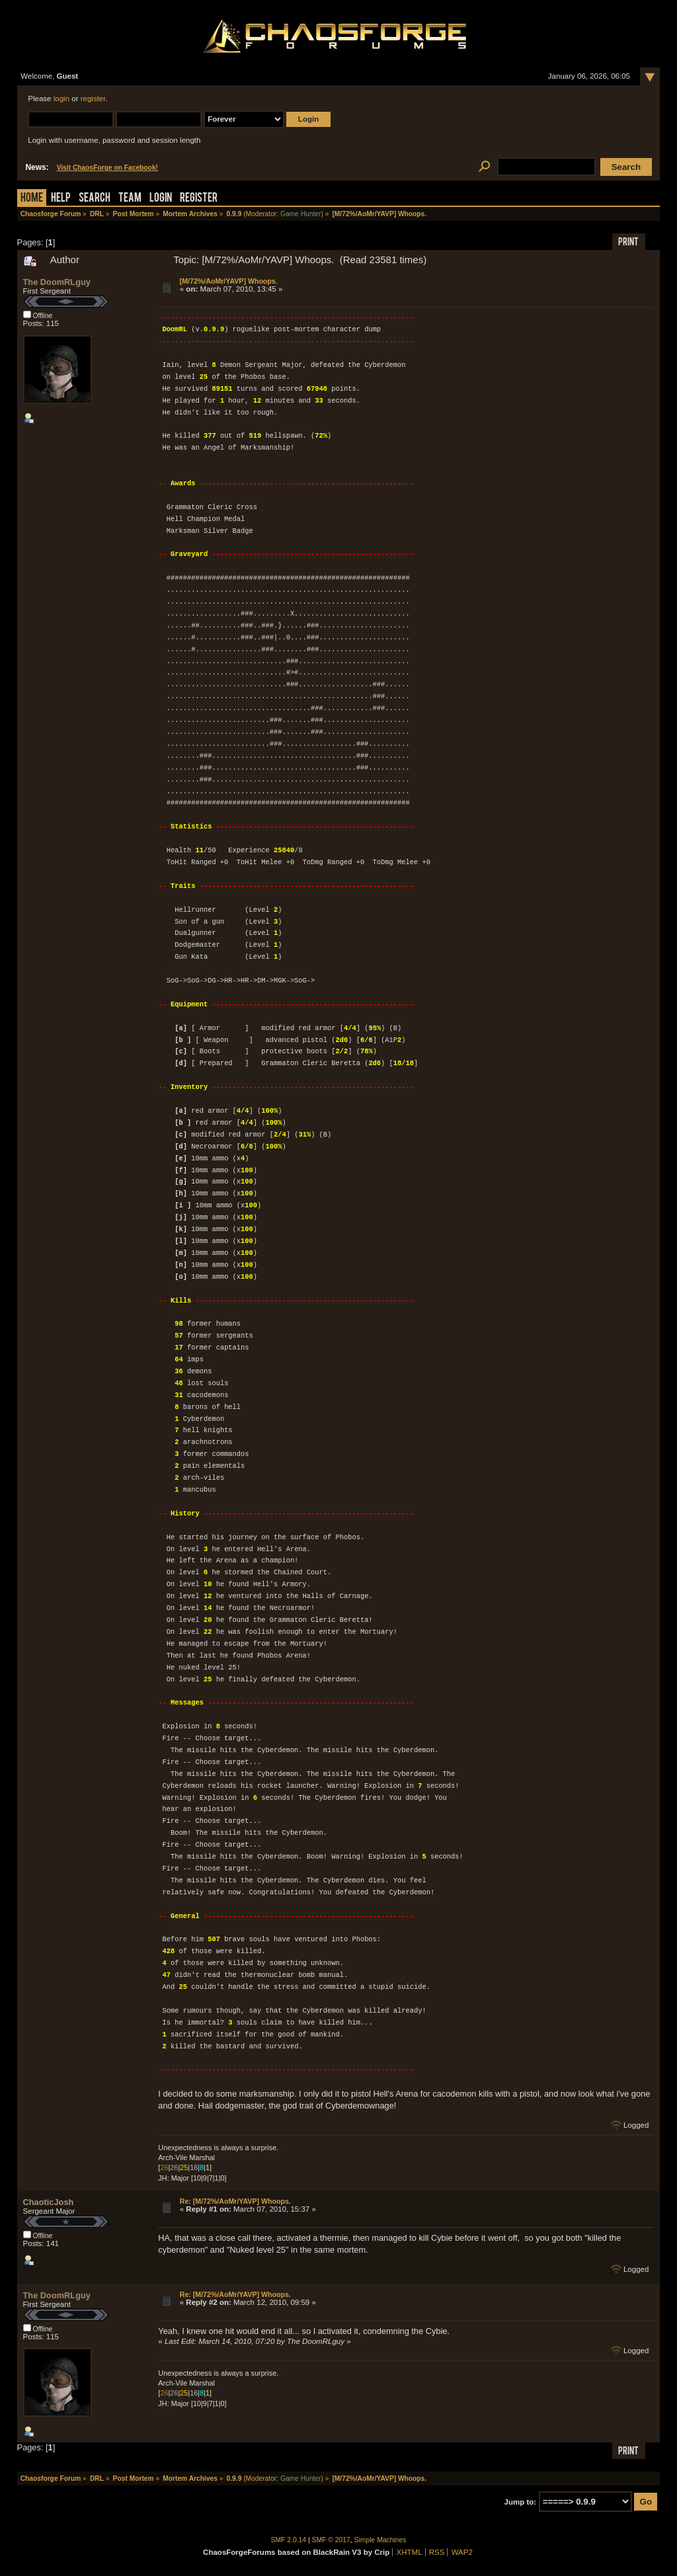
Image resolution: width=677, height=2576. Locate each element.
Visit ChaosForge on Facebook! (107, 167)
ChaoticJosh (48, 2202)
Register (199, 199)
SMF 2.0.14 (289, 2540)
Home (31, 199)
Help (61, 199)
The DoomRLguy (57, 282)
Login (160, 199)
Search (94, 199)
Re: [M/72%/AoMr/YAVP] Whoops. (235, 2201)
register (93, 98)
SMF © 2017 (331, 2540)
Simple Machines (380, 2540)
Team (129, 199)
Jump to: (520, 2502)
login (61, 98)
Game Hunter (300, 214)
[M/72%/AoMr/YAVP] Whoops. (229, 281)
